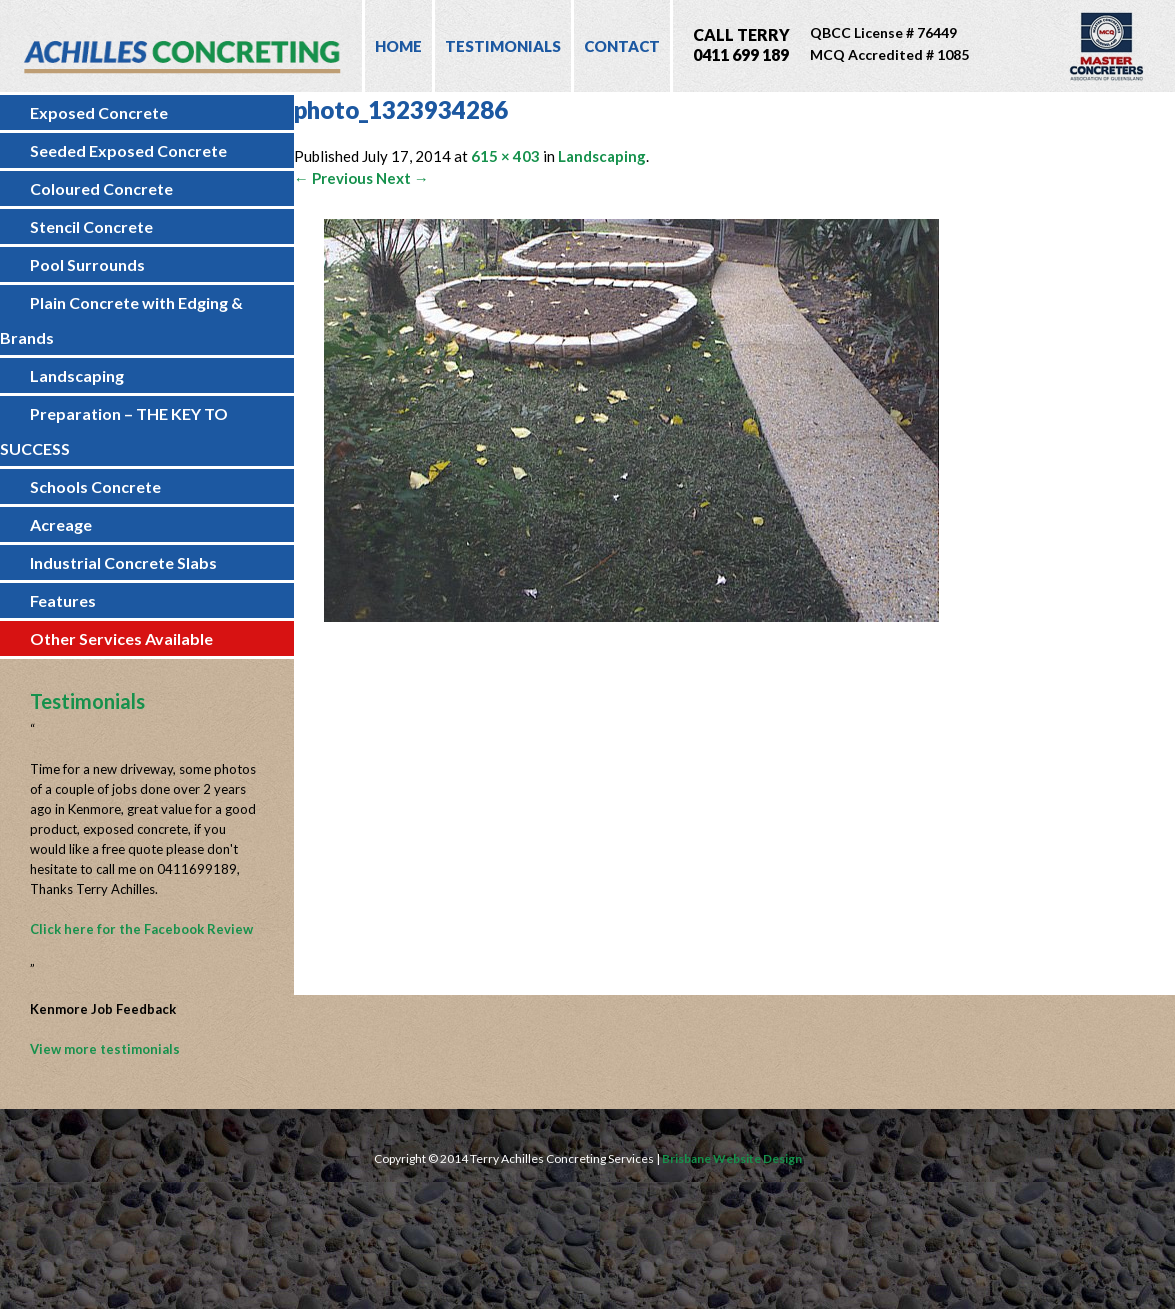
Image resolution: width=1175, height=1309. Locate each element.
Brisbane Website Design (732, 1158)
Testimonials (503, 46)
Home (398, 46)
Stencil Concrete (91, 226)
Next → (402, 178)
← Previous (333, 178)
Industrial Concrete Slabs (123, 562)
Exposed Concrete (99, 112)
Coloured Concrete (101, 188)
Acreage (61, 524)
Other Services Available (121, 638)
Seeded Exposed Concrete (128, 150)
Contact (622, 46)
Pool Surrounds (87, 264)
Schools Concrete (95, 486)
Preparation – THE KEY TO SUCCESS (114, 431)
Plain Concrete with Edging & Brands (121, 320)
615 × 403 (505, 156)
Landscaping (77, 375)
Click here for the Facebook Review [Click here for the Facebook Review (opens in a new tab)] (141, 929)
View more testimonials (105, 1049)
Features (63, 600)
